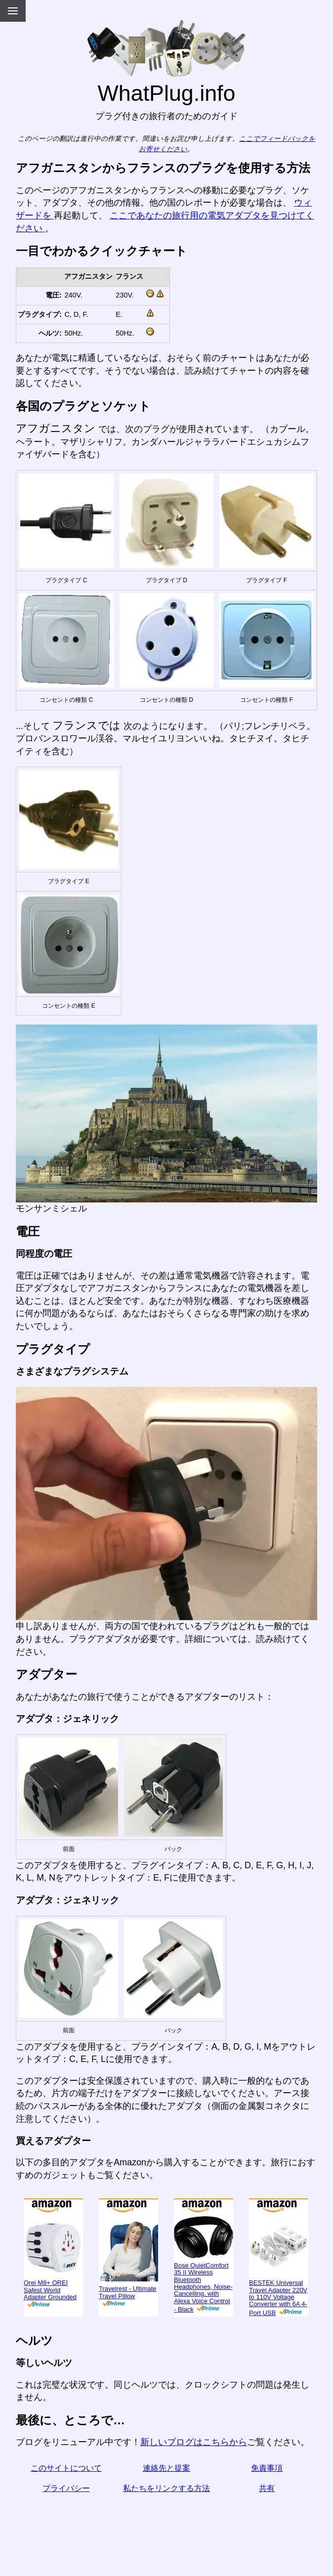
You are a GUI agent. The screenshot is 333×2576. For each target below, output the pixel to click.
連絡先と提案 (166, 2468)
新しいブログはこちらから (193, 2442)
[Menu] (13, 11)
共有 (267, 2488)
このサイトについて (66, 2468)
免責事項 (267, 2468)
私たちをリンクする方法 (166, 2488)
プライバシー (66, 2488)
